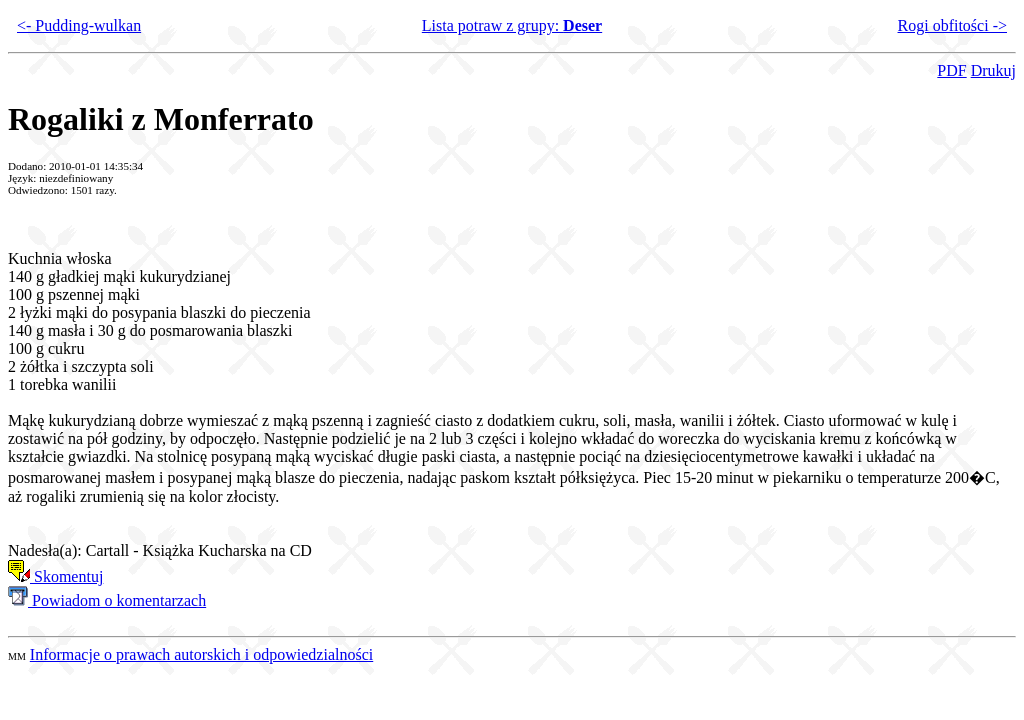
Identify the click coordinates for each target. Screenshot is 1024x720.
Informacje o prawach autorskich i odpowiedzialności (201, 654)
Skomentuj (55, 576)
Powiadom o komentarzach (107, 600)
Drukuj (993, 70)
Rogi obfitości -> (952, 25)
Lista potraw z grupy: (512, 25)
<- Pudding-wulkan (79, 25)
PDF (951, 70)
